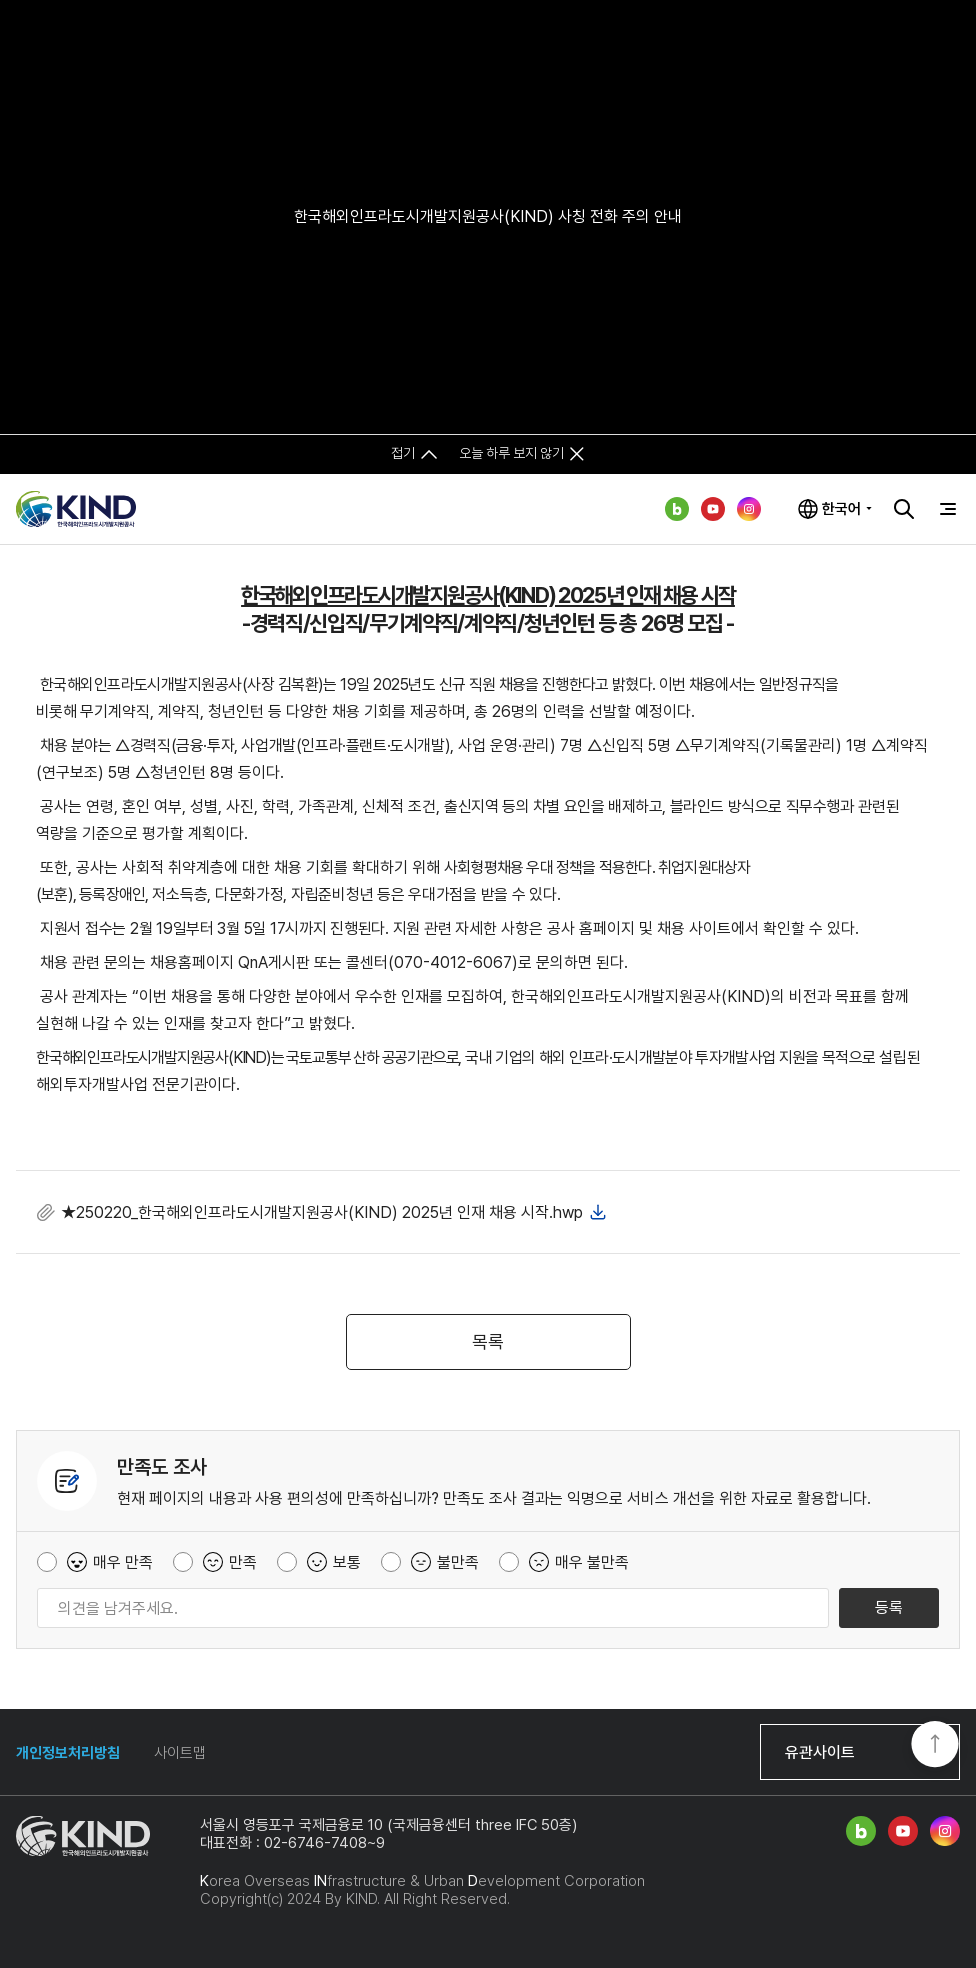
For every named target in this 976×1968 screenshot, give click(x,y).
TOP (935, 1746)
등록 (889, 1607)
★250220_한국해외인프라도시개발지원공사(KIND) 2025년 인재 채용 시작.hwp (322, 1212)
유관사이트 (820, 1752)
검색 (904, 509)
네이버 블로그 (677, 509)
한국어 (841, 509)
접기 (403, 453)
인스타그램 (749, 509)
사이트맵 (180, 1753)
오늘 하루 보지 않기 (511, 453)
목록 (488, 1341)
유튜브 (713, 509)
